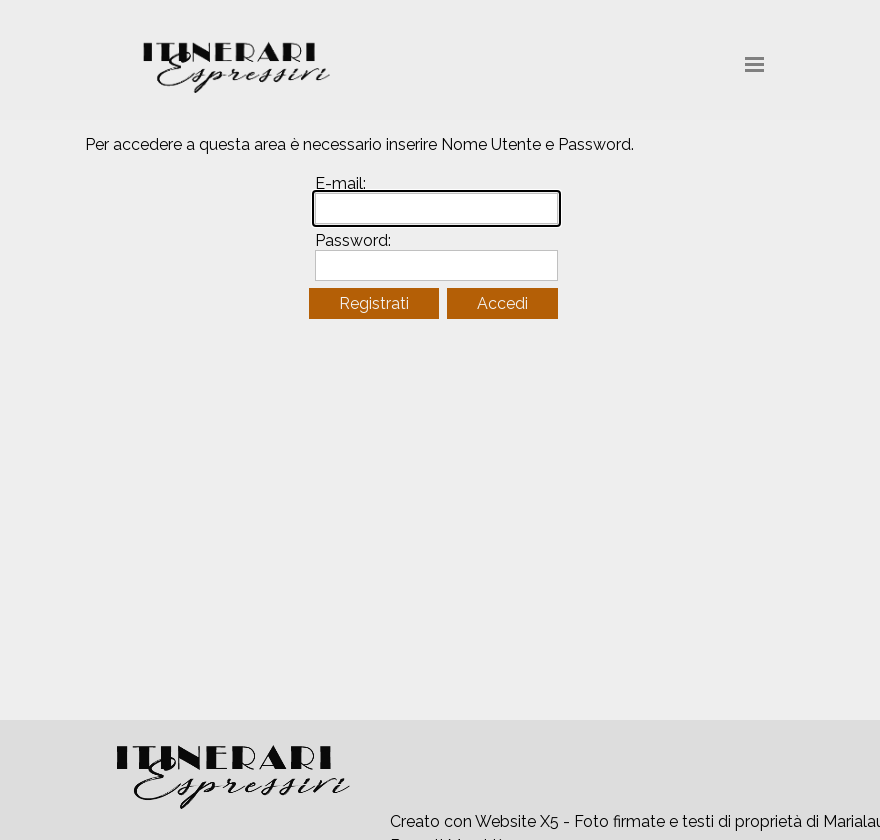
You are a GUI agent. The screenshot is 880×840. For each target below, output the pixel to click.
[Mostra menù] (754, 64)
